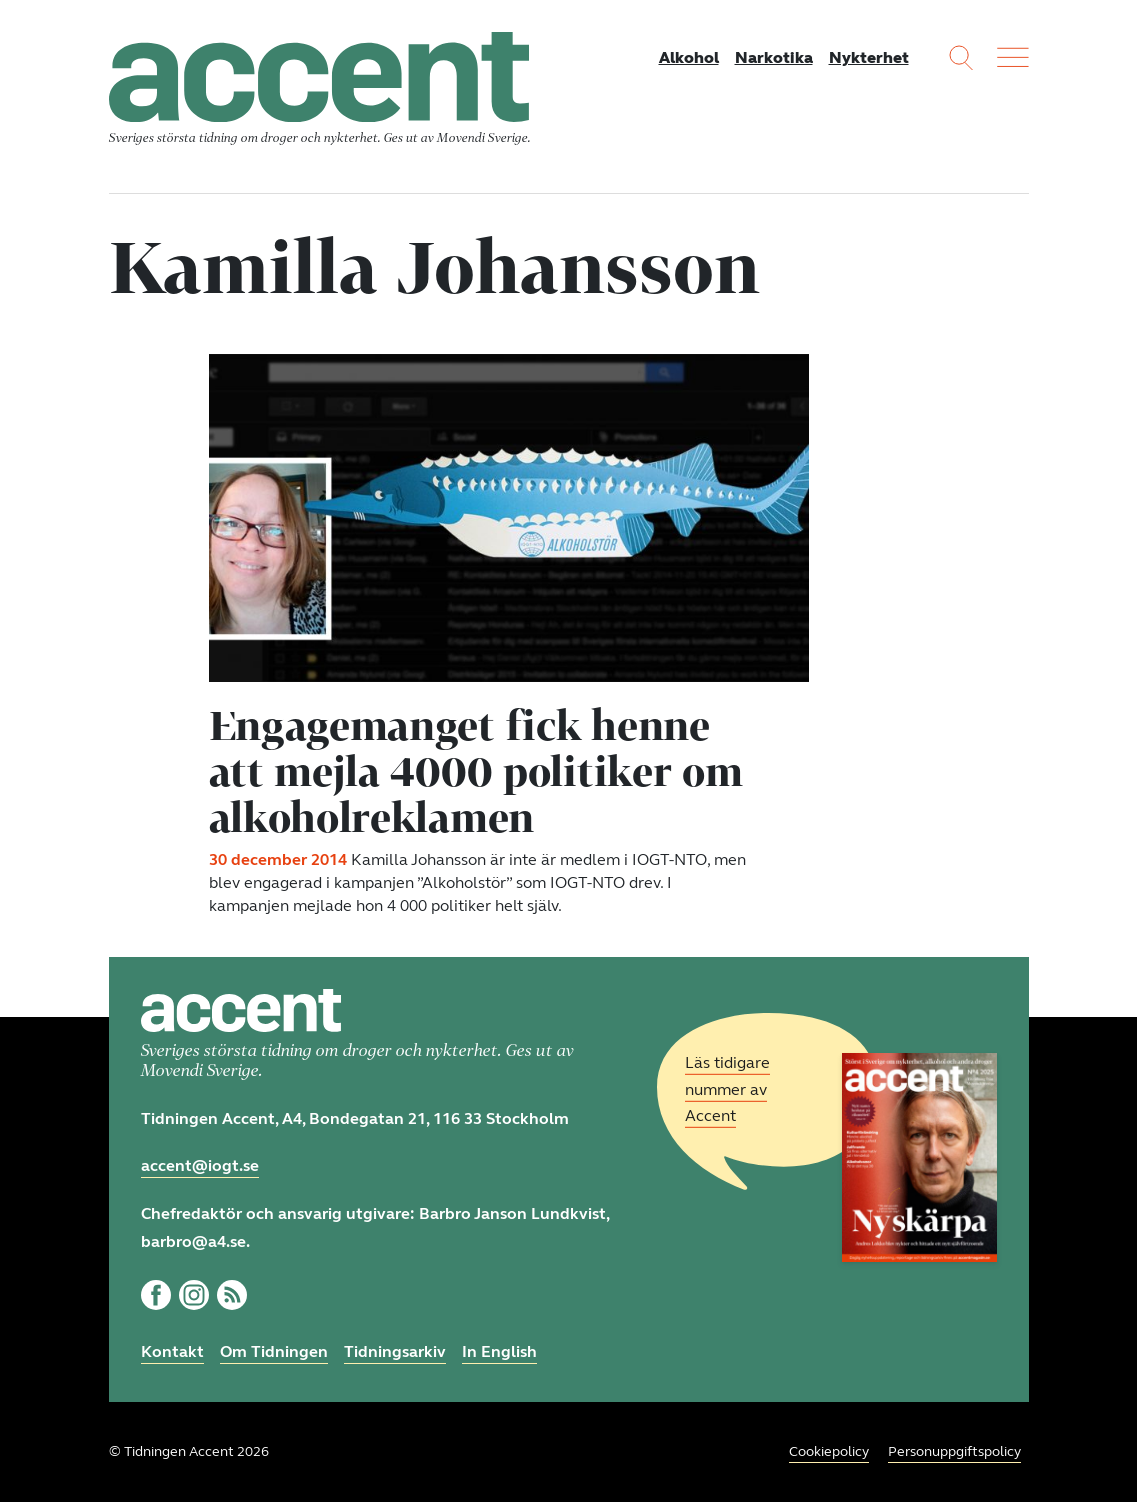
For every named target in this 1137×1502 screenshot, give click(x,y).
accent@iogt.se (200, 1165)
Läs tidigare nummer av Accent (727, 1089)
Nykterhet (869, 57)
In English (499, 1351)
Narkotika (774, 57)
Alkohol (689, 57)
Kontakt (172, 1351)
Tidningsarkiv (395, 1351)
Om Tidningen (274, 1351)
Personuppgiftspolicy (954, 1451)
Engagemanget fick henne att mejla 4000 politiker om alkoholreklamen (476, 771)
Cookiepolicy (829, 1451)
